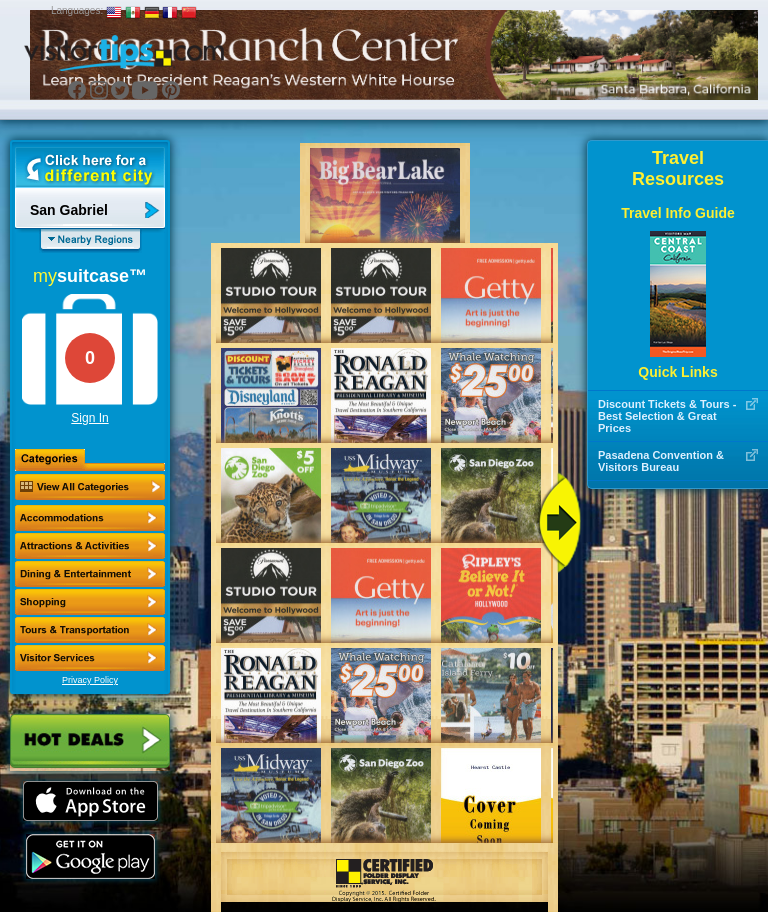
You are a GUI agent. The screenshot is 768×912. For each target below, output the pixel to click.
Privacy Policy (90, 680)
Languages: (77, 10)
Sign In (89, 418)
